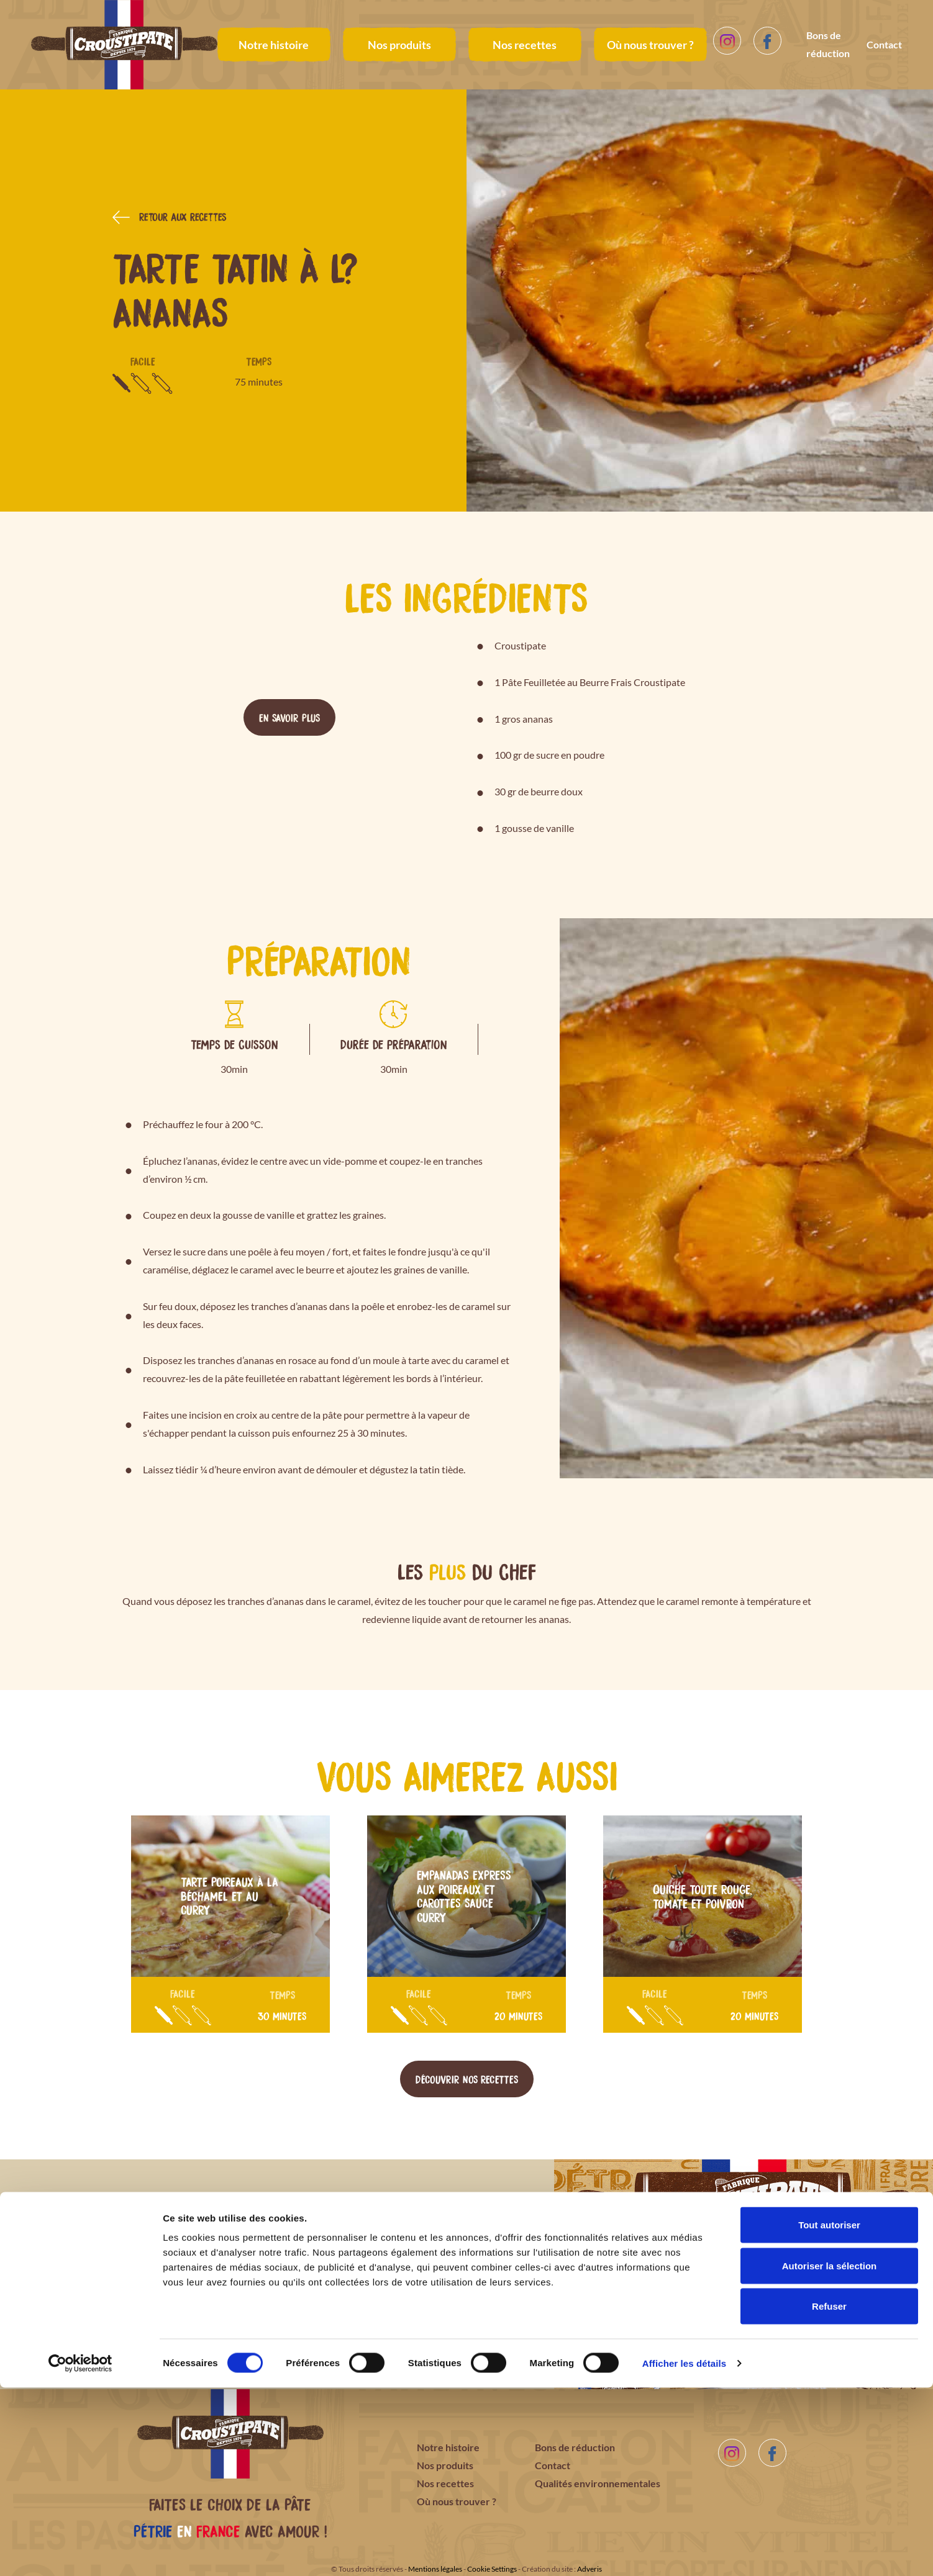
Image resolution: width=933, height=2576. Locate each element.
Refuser (829, 2494)
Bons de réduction (828, 44)
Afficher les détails (684, 2551)
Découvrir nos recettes (467, 2079)
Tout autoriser (829, 2413)
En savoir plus (289, 717)
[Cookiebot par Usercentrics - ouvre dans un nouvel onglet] (80, 2551)
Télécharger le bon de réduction (290, 2321)
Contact (884, 44)
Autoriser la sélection (829, 2454)
